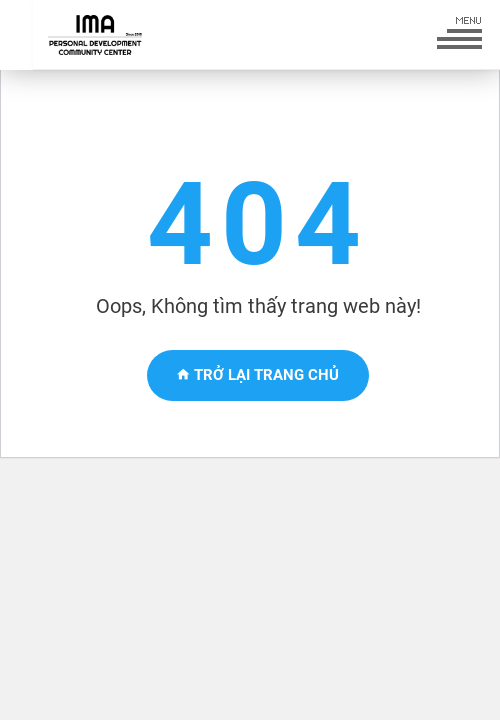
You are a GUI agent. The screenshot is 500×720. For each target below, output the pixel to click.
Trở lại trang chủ (258, 375)
